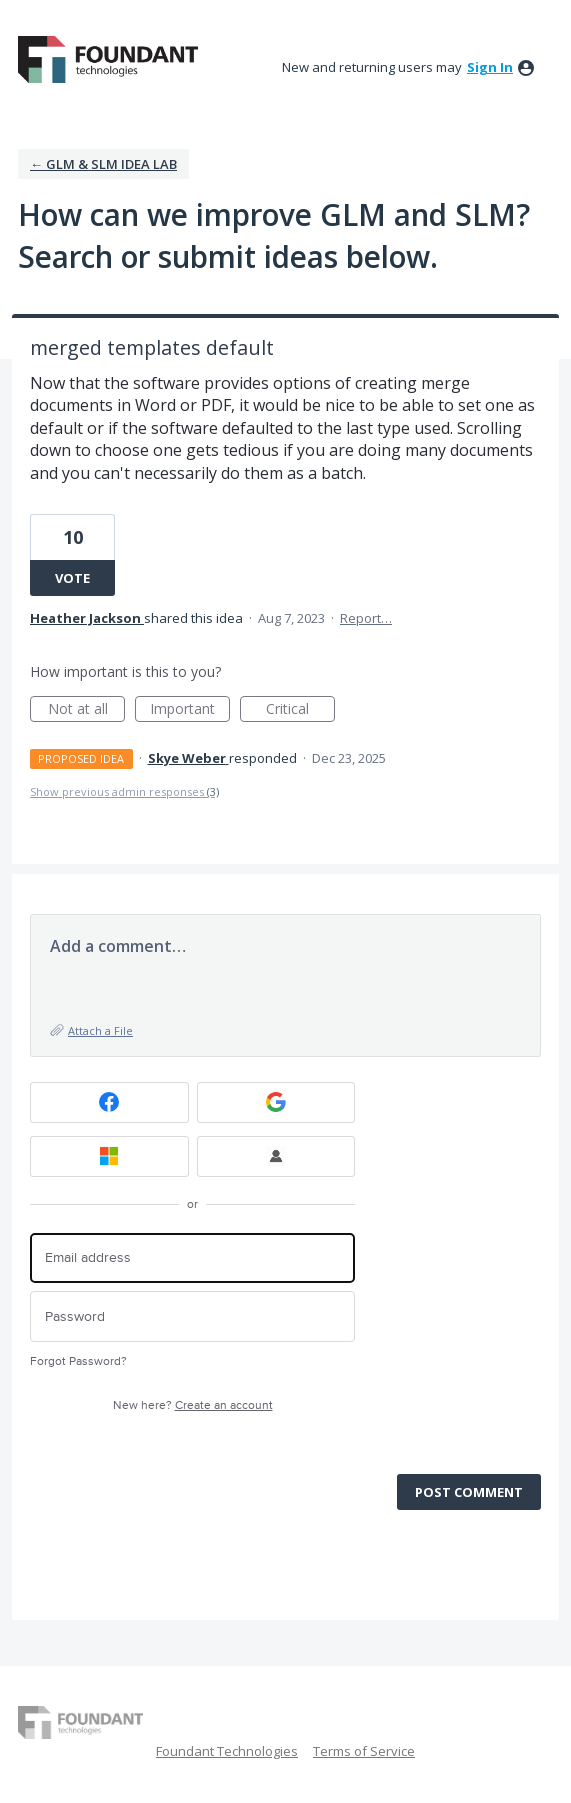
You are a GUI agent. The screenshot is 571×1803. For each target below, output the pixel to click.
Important (190, 710)
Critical (300, 710)
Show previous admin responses (124, 791)
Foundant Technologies (227, 1751)
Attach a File (100, 1030)
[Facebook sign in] (109, 1102)
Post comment (469, 1492)
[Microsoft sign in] (109, 1156)
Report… (366, 618)
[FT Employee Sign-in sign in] (276, 1156)
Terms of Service (364, 1751)
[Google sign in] (276, 1102)
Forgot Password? (78, 1361)
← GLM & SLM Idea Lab (103, 164)
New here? (193, 1405)
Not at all (87, 710)
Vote (72, 578)
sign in (490, 67)
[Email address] (192, 1258)
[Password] (192, 1316)
